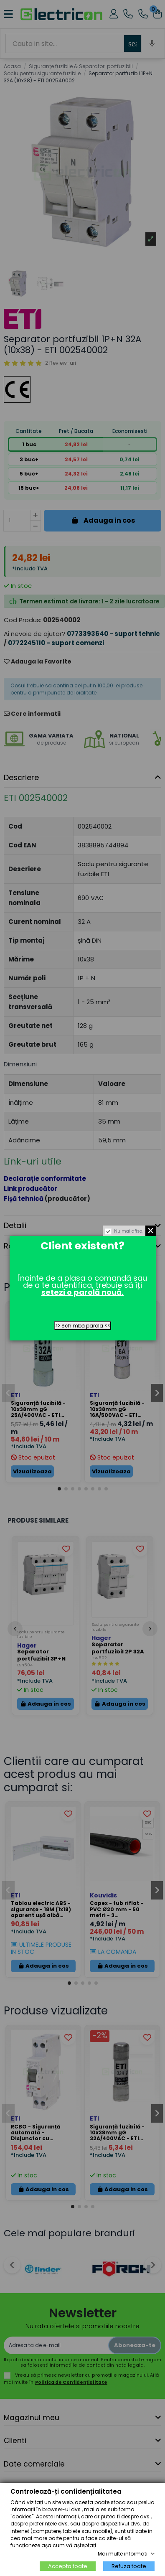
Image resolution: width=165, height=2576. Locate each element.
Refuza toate (129, 2566)
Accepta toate (67, 2566)
